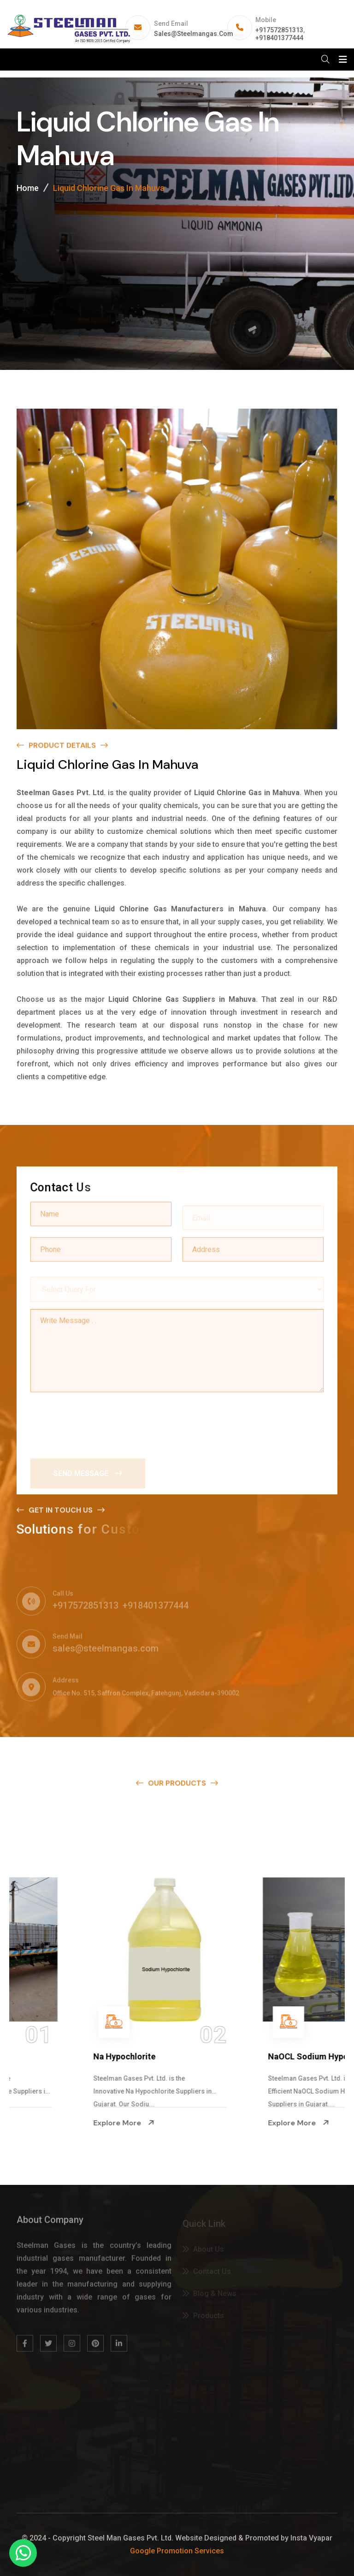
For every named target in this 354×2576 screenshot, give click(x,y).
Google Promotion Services (177, 2550)
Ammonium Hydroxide (66, 2056)
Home (28, 188)
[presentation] (100, 1422)
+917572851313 (279, 30)
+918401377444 (279, 38)
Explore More (53, 2123)
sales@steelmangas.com (193, 33)
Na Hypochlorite (229, 2056)
